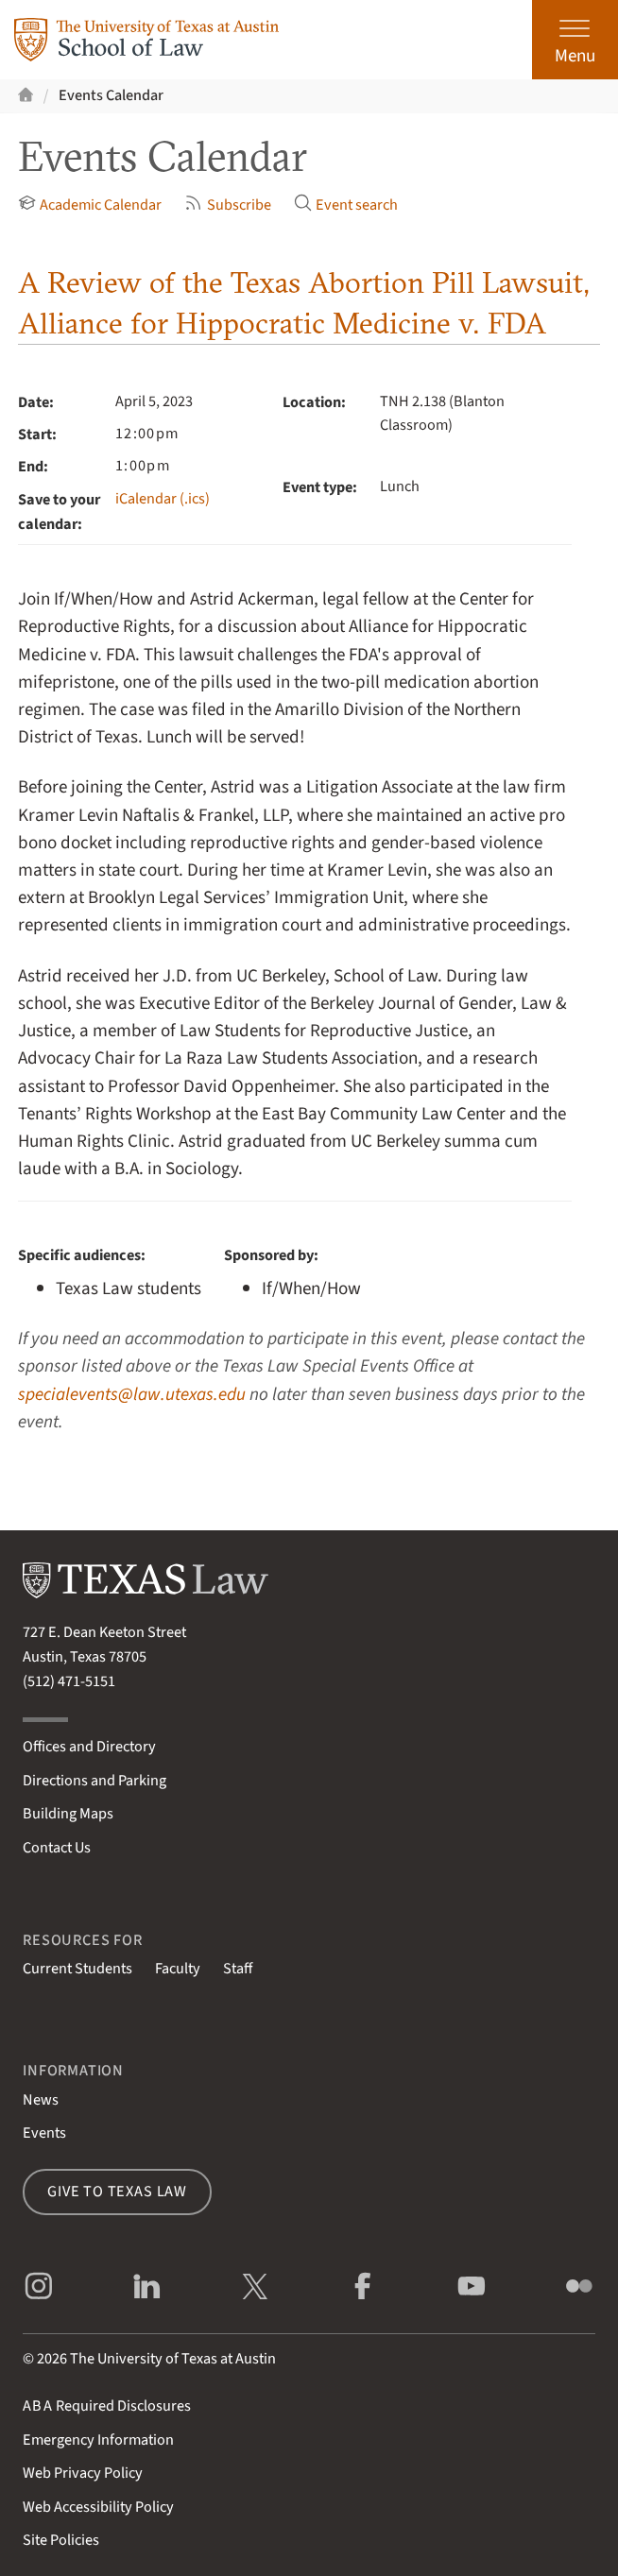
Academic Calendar (90, 205)
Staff (237, 1968)
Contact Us (57, 1847)
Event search (346, 205)
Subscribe (227, 205)
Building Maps (68, 1813)
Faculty (177, 1968)
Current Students (77, 1968)
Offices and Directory (89, 1746)
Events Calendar (111, 95)
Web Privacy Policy (83, 2473)
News (41, 2100)
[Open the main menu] (575, 39)
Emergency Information (98, 2440)
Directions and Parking (94, 1780)
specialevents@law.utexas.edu (132, 1394)
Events (44, 2133)
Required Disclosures (107, 2406)
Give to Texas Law (117, 2191)
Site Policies (61, 2540)
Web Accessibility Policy (98, 2507)
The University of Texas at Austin (173, 2358)
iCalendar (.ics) (162, 498)
